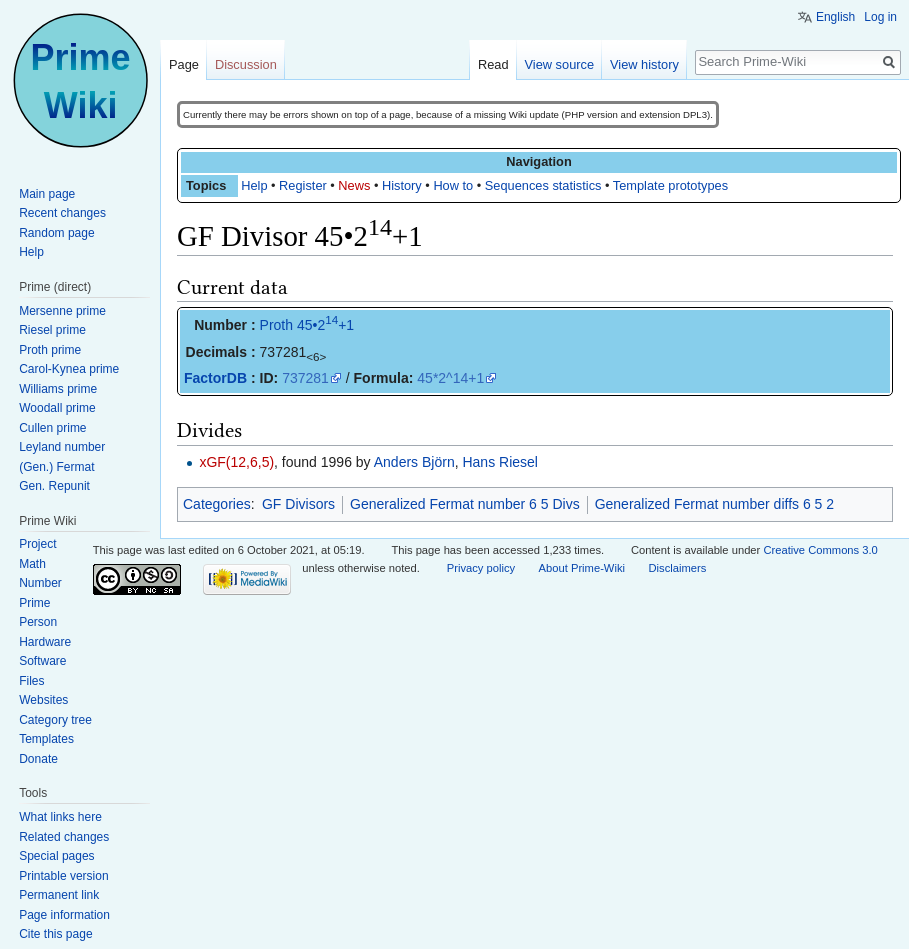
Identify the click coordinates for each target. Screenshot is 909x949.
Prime (34, 603)
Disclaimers (677, 568)
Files (31, 681)
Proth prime (50, 350)
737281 (305, 378)
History (402, 185)
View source (559, 64)
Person (38, 622)
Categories (217, 504)
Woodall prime (57, 408)
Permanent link (59, 895)
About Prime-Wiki (582, 568)
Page (184, 64)
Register (303, 185)
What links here (60, 817)
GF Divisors (298, 504)
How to (453, 185)
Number (40, 583)
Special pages (56, 856)
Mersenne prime (62, 311)
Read (493, 64)
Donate (38, 759)
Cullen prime (52, 428)
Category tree (55, 720)
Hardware (45, 642)
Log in (880, 17)
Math (32, 564)
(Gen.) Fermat (56, 467)
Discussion (246, 64)
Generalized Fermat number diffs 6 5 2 (714, 504)
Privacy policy (481, 568)
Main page (47, 194)
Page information (64, 915)
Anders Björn (414, 462)
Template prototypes (670, 185)
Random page (56, 233)
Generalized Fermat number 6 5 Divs (465, 504)
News (354, 185)
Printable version (63, 876)
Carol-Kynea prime (69, 369)
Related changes (64, 837)
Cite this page (55, 934)
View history (644, 64)
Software (42, 661)
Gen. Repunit (54, 486)
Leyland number (62, 447)
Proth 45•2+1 (307, 325)
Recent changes (62, 213)
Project (37, 544)
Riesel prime (52, 330)
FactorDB (215, 378)
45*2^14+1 (450, 378)
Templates (46, 739)
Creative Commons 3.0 (820, 550)
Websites (43, 700)
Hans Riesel (499, 462)
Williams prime (58, 389)
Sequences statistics (543, 185)
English (835, 17)
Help (254, 185)
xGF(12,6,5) (236, 462)
